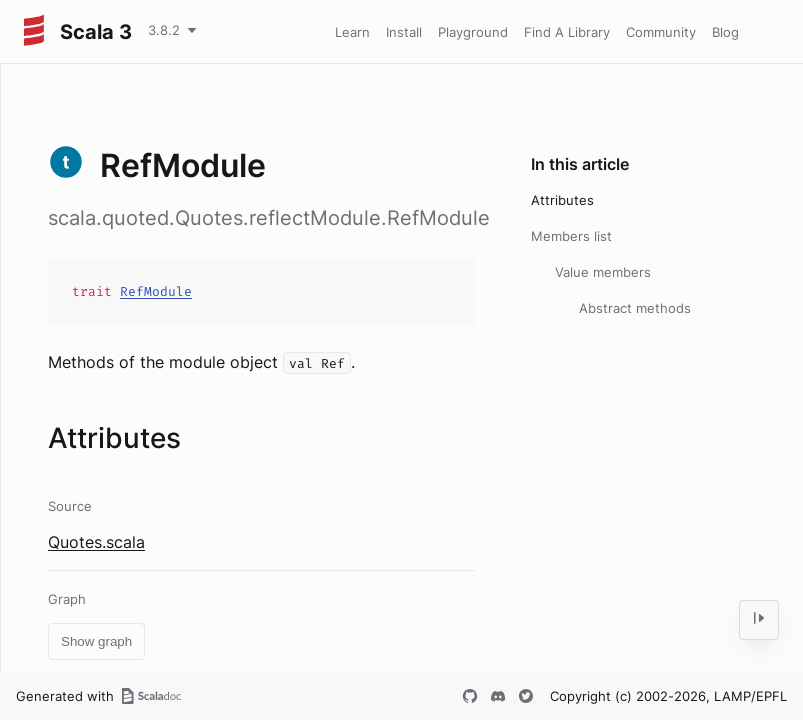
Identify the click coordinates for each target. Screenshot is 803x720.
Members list (571, 236)
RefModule (156, 291)
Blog (725, 32)
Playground (473, 32)
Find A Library (567, 32)
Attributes (562, 200)
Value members (603, 272)
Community (661, 32)
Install (404, 32)
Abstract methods (635, 308)
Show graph (96, 641)
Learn (352, 32)
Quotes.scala (96, 542)
